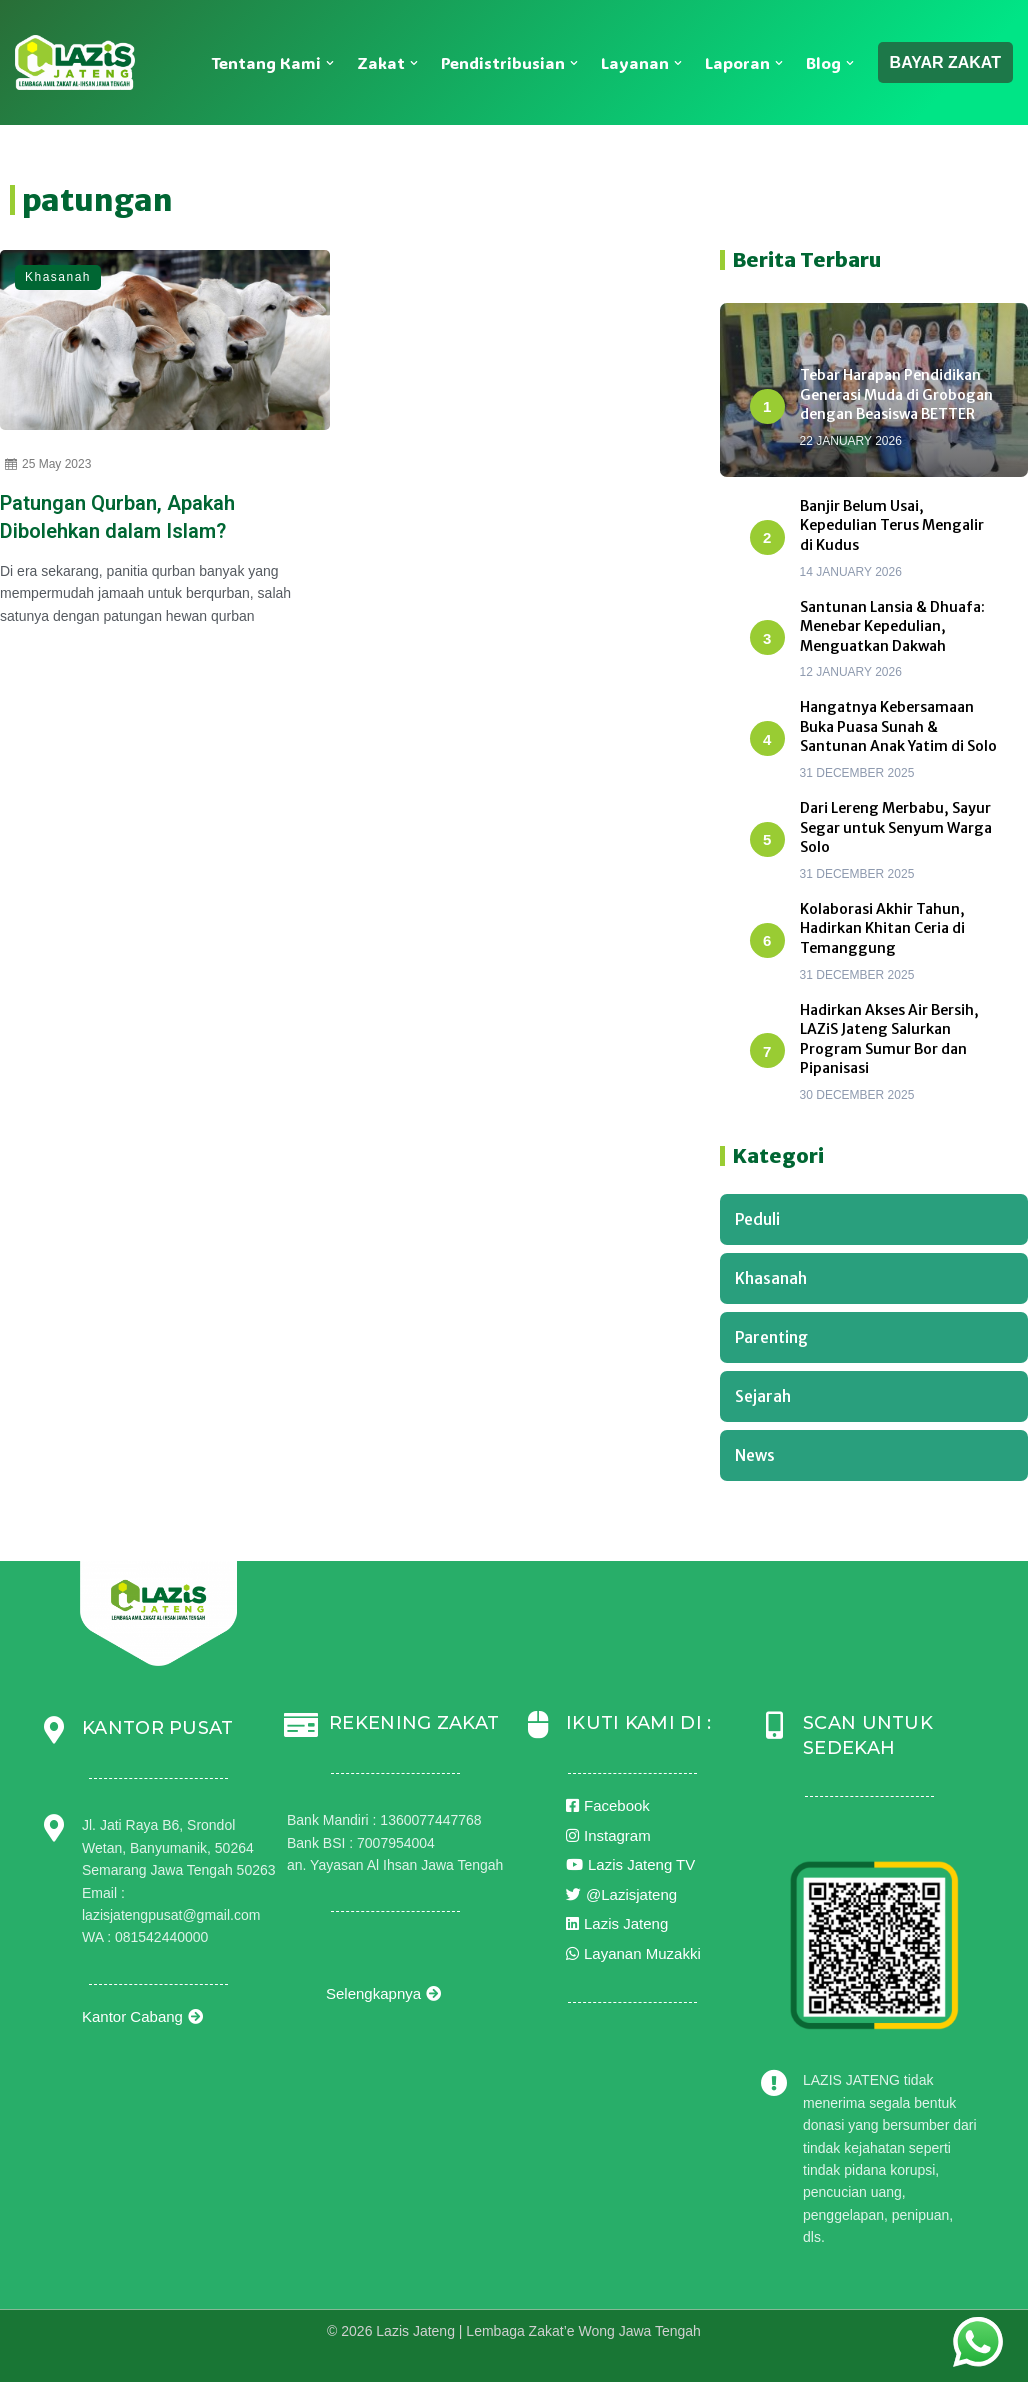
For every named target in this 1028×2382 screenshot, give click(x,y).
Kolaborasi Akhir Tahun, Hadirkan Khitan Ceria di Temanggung (882, 928)
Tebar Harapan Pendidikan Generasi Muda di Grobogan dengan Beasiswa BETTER (896, 394)
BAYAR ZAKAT (945, 62)
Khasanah (58, 277)
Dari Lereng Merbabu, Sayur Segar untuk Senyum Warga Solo (896, 827)
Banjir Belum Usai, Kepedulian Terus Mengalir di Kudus (892, 525)
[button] (330, 63)
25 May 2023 (48, 464)
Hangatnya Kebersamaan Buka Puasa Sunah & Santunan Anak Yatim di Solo (898, 726)
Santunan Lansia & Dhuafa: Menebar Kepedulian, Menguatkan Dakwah (892, 626)
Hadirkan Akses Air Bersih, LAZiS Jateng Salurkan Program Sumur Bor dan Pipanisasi (889, 1039)
